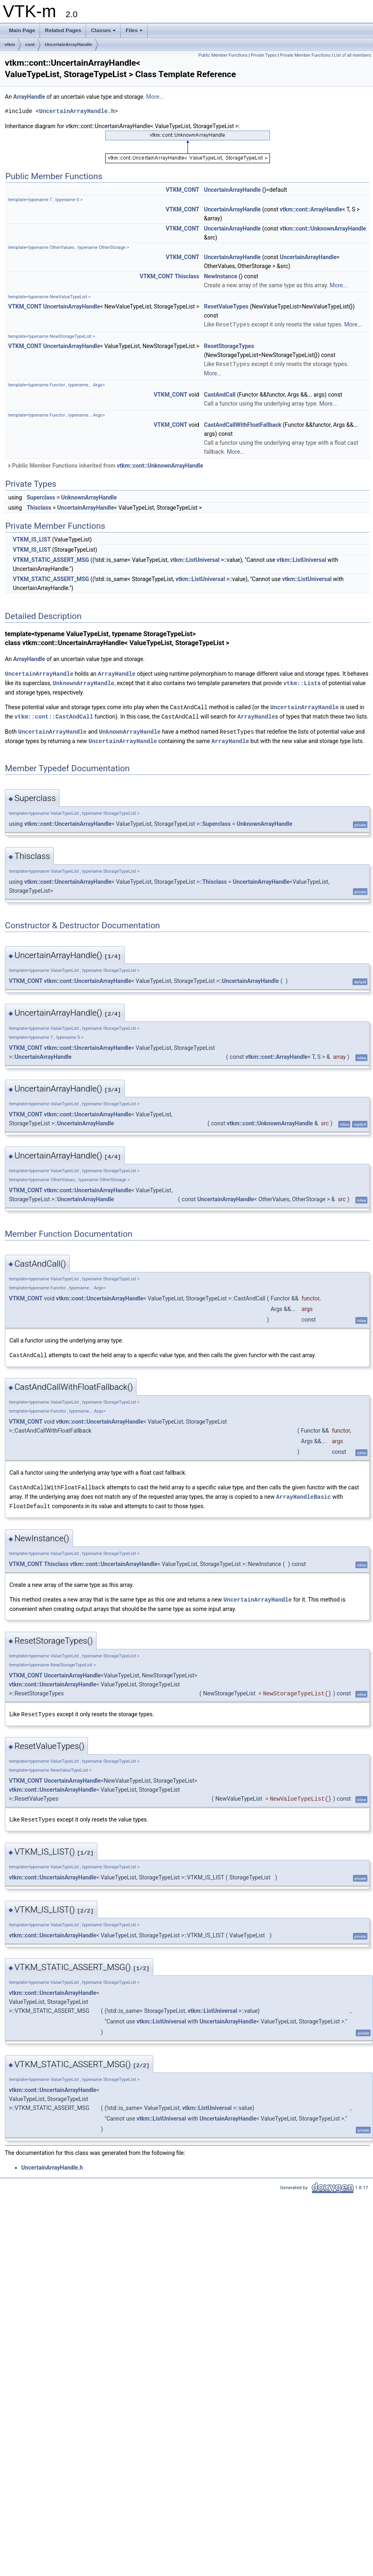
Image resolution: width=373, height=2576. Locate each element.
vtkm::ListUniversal (194, 559)
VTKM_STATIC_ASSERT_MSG (51, 559)
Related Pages (63, 30)
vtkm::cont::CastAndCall (53, 714)
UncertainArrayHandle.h (77, 111)
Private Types (264, 55)
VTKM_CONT (182, 189)
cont (30, 44)
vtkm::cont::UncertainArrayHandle (67, 820)
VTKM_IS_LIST (32, 538)
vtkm (9, 44)
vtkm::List (300, 682)
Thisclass (186, 276)
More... (154, 96)
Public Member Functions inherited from (105, 465)
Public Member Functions (222, 55)
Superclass (40, 496)
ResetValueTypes (226, 306)
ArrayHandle (29, 96)
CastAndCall (220, 394)
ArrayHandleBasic (303, 1492)
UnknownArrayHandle (89, 496)
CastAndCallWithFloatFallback (242, 424)
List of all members (352, 55)
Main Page (22, 30)
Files (134, 30)
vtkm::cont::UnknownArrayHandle (323, 228)
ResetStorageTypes (229, 345)
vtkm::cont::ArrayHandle (311, 209)
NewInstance (220, 276)
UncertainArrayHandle (68, 44)
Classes (103, 30)
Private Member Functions (305, 55)
